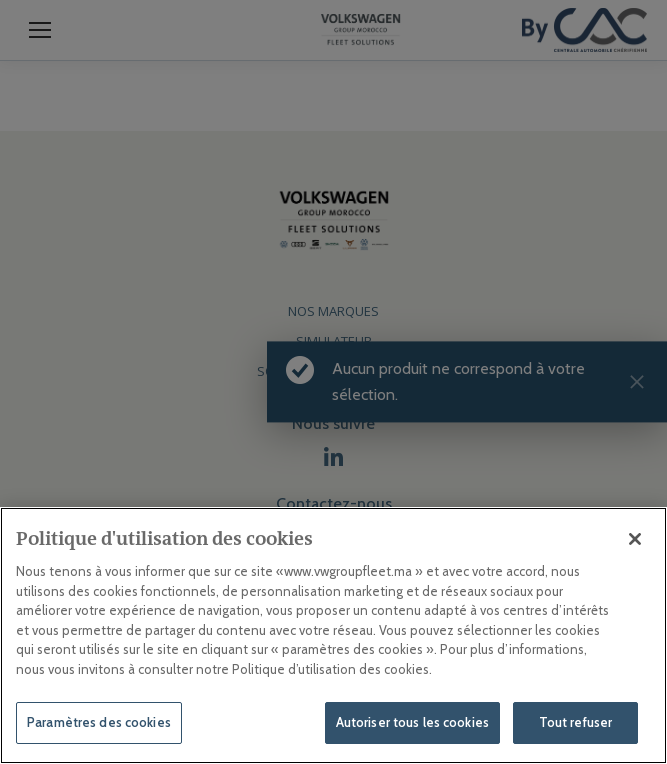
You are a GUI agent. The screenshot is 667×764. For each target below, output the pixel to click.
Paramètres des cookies (99, 722)
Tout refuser (576, 722)
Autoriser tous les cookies (412, 722)
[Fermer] (635, 539)
